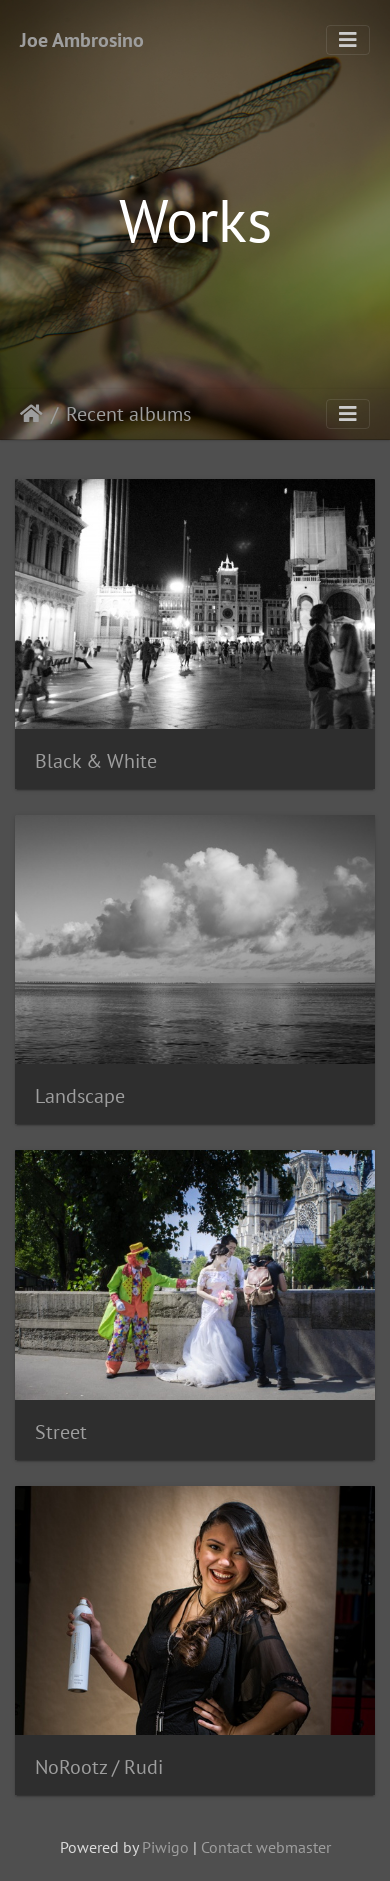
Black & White (96, 761)
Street (61, 1432)
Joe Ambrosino (82, 40)
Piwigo (165, 1847)
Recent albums (128, 414)
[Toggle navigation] (348, 40)
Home (31, 414)
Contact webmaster (266, 1847)
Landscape (80, 1096)
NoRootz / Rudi (99, 1767)
